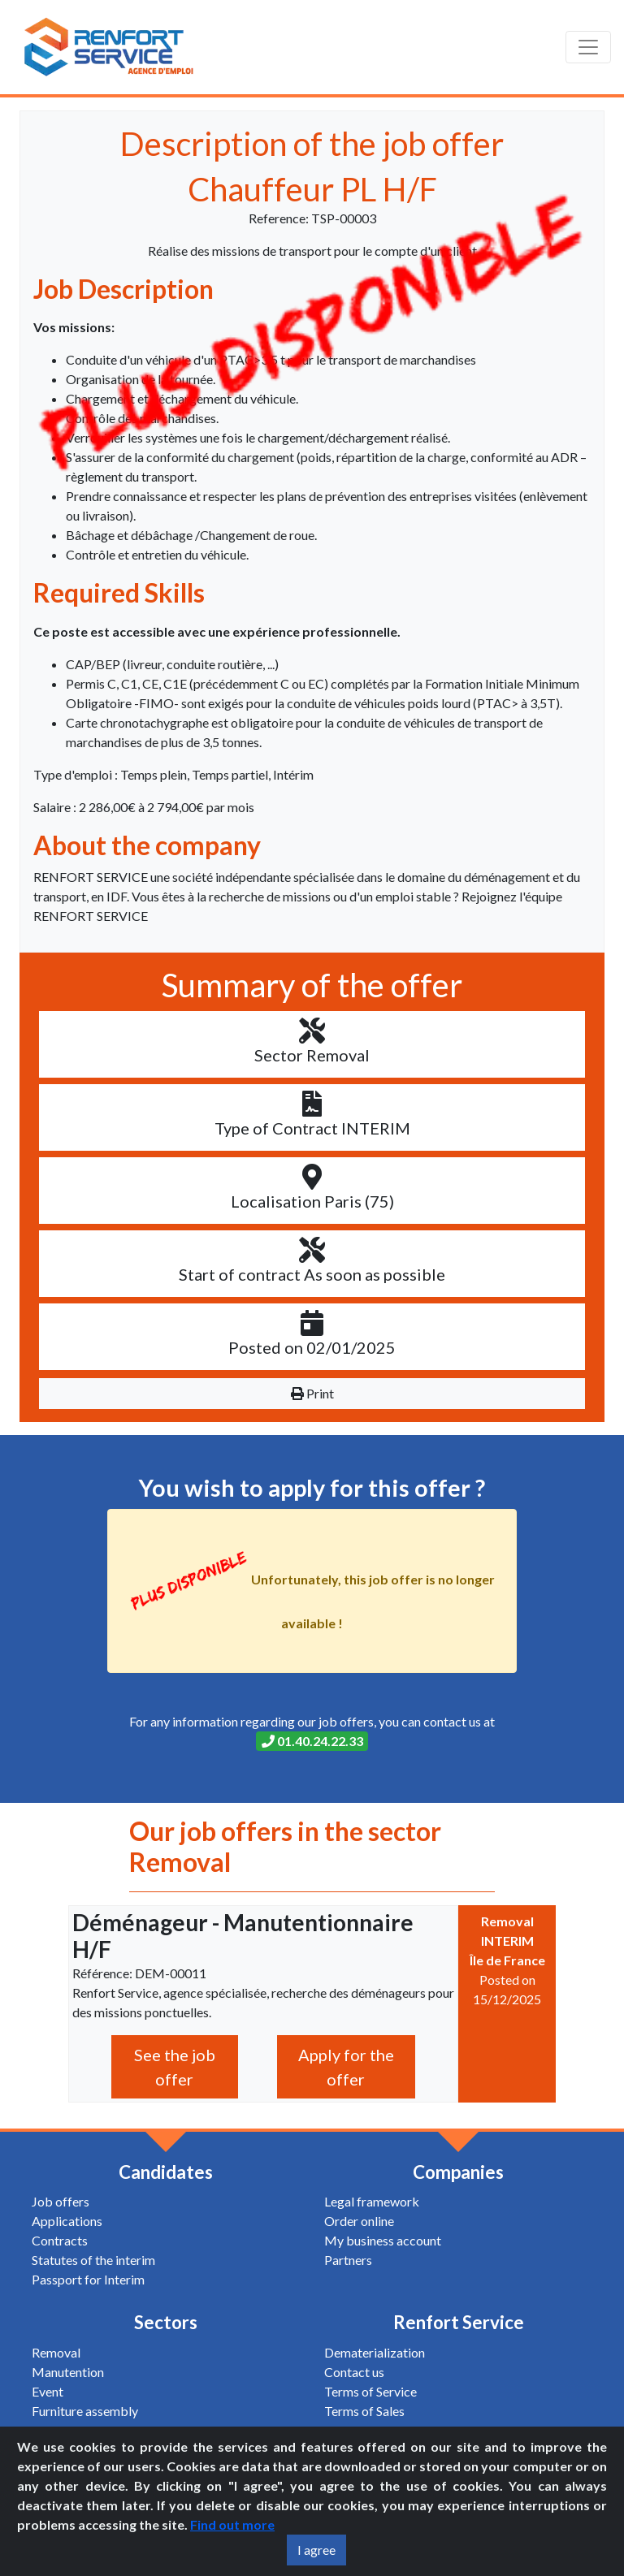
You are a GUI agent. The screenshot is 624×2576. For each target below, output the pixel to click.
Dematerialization (374, 2352)
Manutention (68, 2371)
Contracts (60, 2240)
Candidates (166, 2172)
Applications (67, 2220)
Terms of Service (370, 2391)
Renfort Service (458, 2322)
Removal (56, 2352)
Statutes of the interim (93, 2259)
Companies (458, 2172)
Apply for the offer (346, 2067)
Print (312, 1393)
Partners (348, 2259)
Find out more (232, 2524)
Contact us (354, 2371)
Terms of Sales (364, 2410)
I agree (316, 2549)
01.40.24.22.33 (312, 1740)
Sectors (165, 2322)
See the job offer (174, 2067)
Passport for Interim (88, 2279)
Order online (359, 2220)
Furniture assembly (85, 2410)
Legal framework (371, 2201)
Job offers (60, 2201)
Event (47, 2391)
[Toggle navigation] (588, 47)
